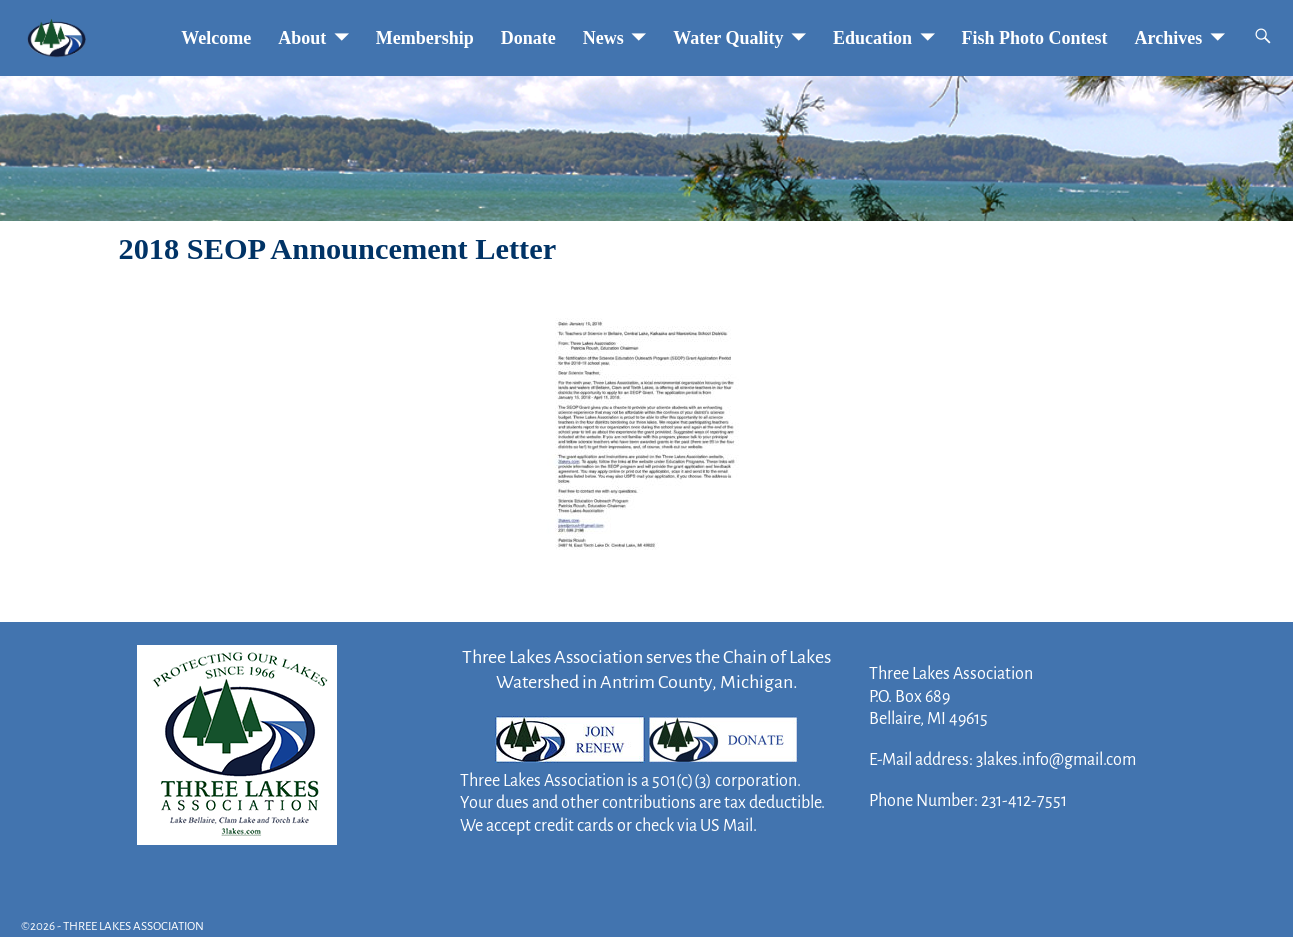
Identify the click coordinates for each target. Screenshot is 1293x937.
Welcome (216, 38)
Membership (425, 38)
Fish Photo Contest (1035, 38)
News (603, 38)
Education (872, 38)
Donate (528, 38)
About (302, 38)
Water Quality (728, 38)
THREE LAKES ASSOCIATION (133, 926)
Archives (1169, 38)
